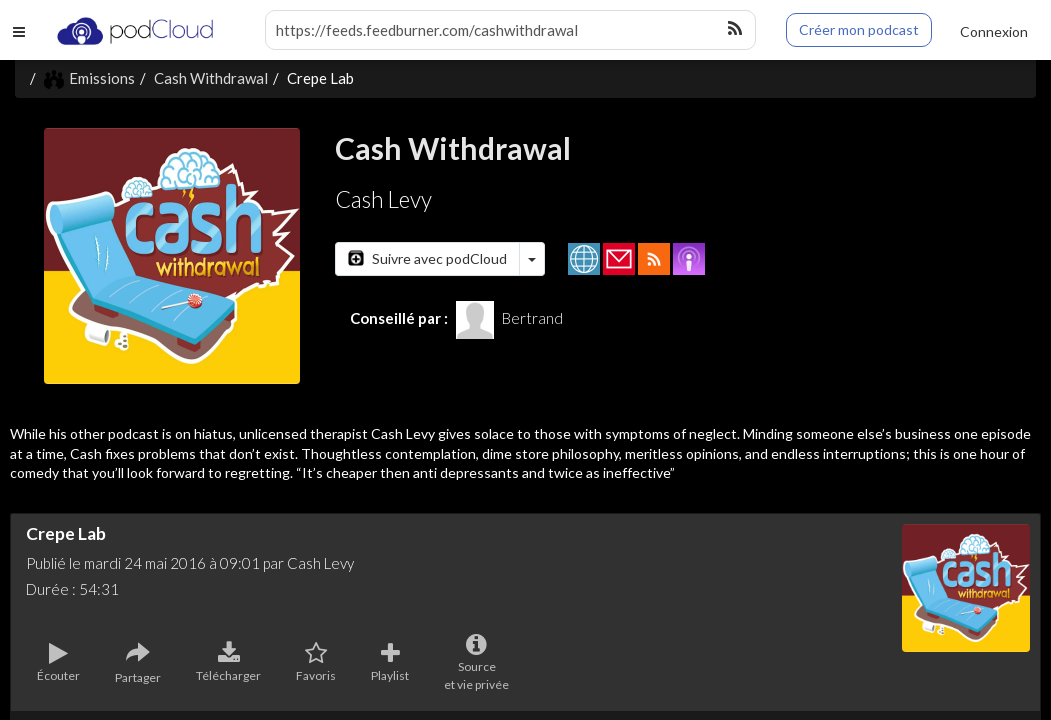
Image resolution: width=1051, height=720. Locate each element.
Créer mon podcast (859, 29)
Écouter (58, 663)
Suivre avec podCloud (427, 258)
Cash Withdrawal (211, 78)
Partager (138, 663)
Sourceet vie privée (476, 663)
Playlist (390, 663)
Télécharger (228, 663)
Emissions (89, 78)
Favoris (316, 663)
